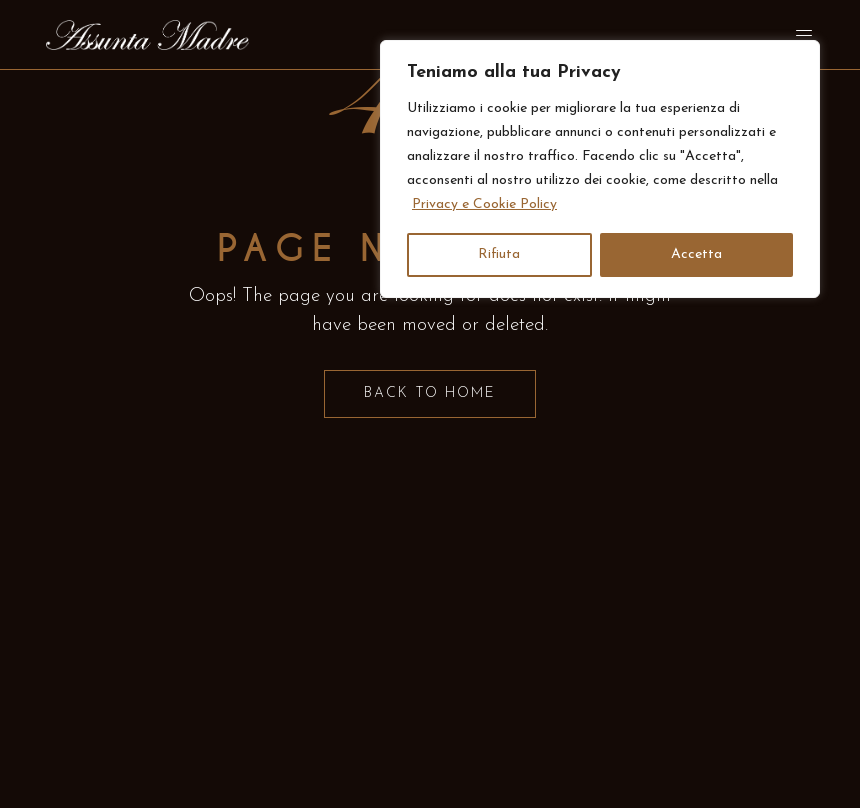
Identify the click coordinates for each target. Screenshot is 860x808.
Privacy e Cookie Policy (484, 204)
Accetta (696, 254)
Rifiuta (499, 254)
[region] (600, 169)
